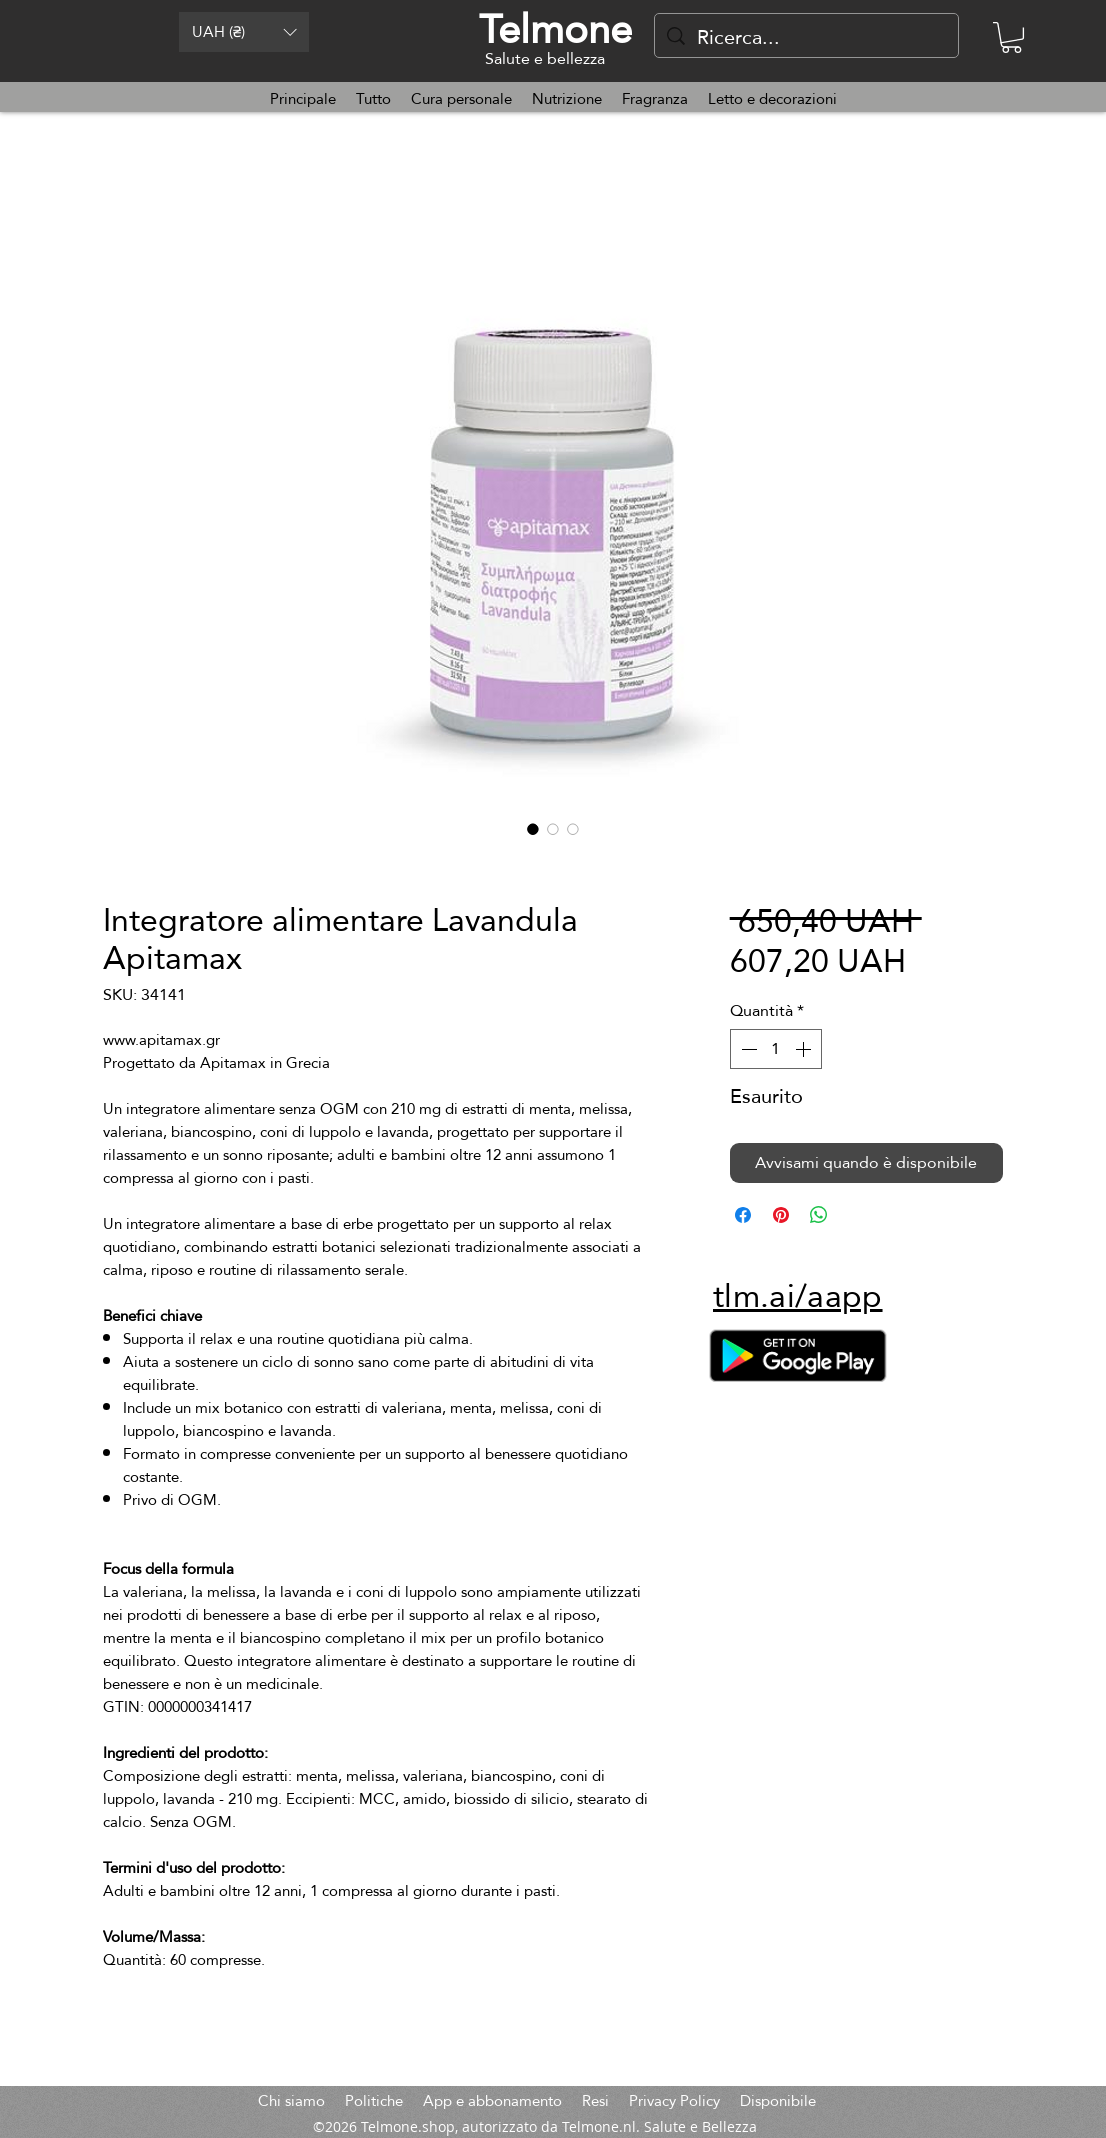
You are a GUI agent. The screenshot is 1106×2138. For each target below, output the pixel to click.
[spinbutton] (776, 1049)
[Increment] (805, 1049)
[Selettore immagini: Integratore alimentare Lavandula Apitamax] (533, 829)
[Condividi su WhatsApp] (819, 1215)
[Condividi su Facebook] (743, 1215)
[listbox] (244, 32)
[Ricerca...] (806, 37)
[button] (244, 32)
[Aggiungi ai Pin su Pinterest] (781, 1215)
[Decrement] (747, 1049)
